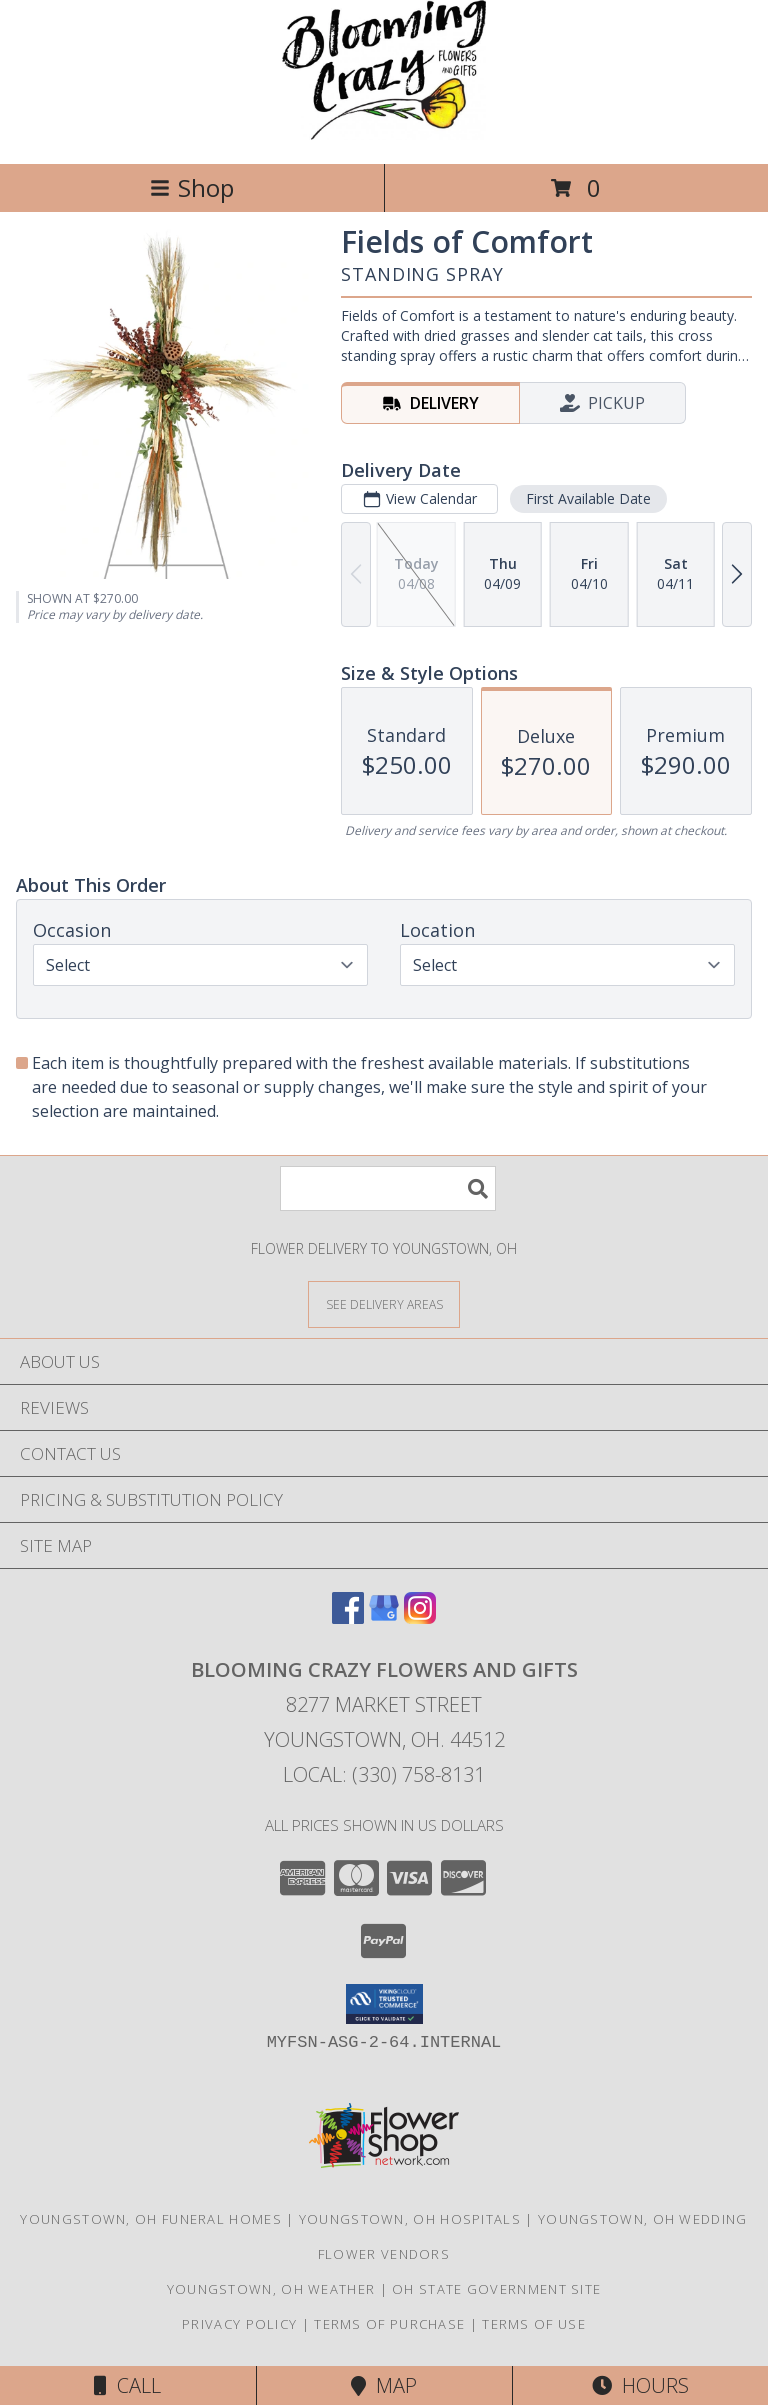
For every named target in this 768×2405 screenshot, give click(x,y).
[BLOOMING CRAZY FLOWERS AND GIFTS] (384, 134)
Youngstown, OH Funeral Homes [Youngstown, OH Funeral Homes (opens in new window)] (150, 2219)
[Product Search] (388, 1188)
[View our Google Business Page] (384, 1617)
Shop (192, 187)
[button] (384, 2004)
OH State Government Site (496, 2289)
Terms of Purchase (389, 2324)
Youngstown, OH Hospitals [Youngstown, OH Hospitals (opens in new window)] (410, 2219)
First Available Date (588, 498)
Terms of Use (534, 2324)
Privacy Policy (239, 2324)
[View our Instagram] (420, 1617)
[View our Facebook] (348, 1617)
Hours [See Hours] (640, 2385)
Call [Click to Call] (127, 2385)
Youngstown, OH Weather (271, 2289)
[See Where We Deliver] (384, 1303)
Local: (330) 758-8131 (384, 1774)
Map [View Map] (384, 2385)
